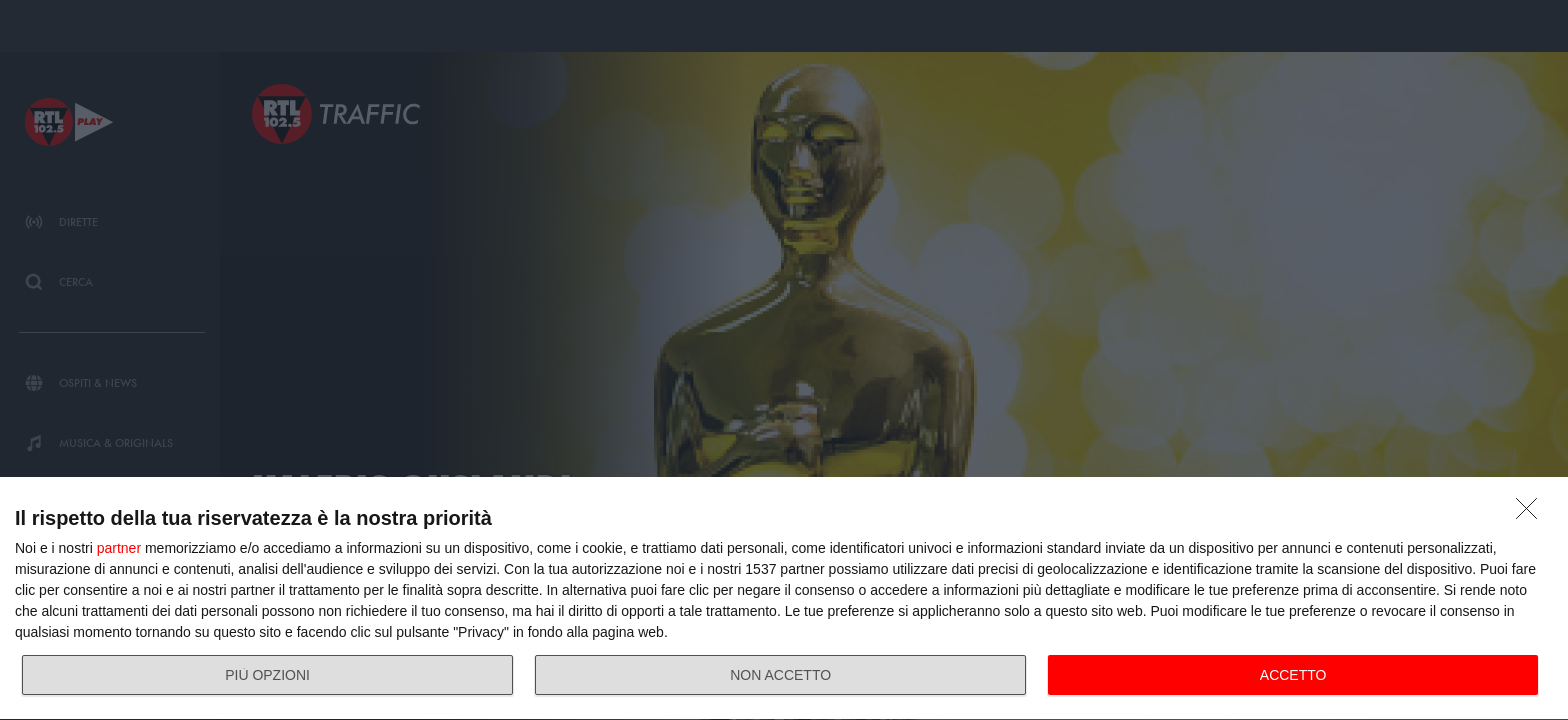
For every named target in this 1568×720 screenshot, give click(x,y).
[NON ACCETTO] (1532, 514)
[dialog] (784, 599)
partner (119, 548)
